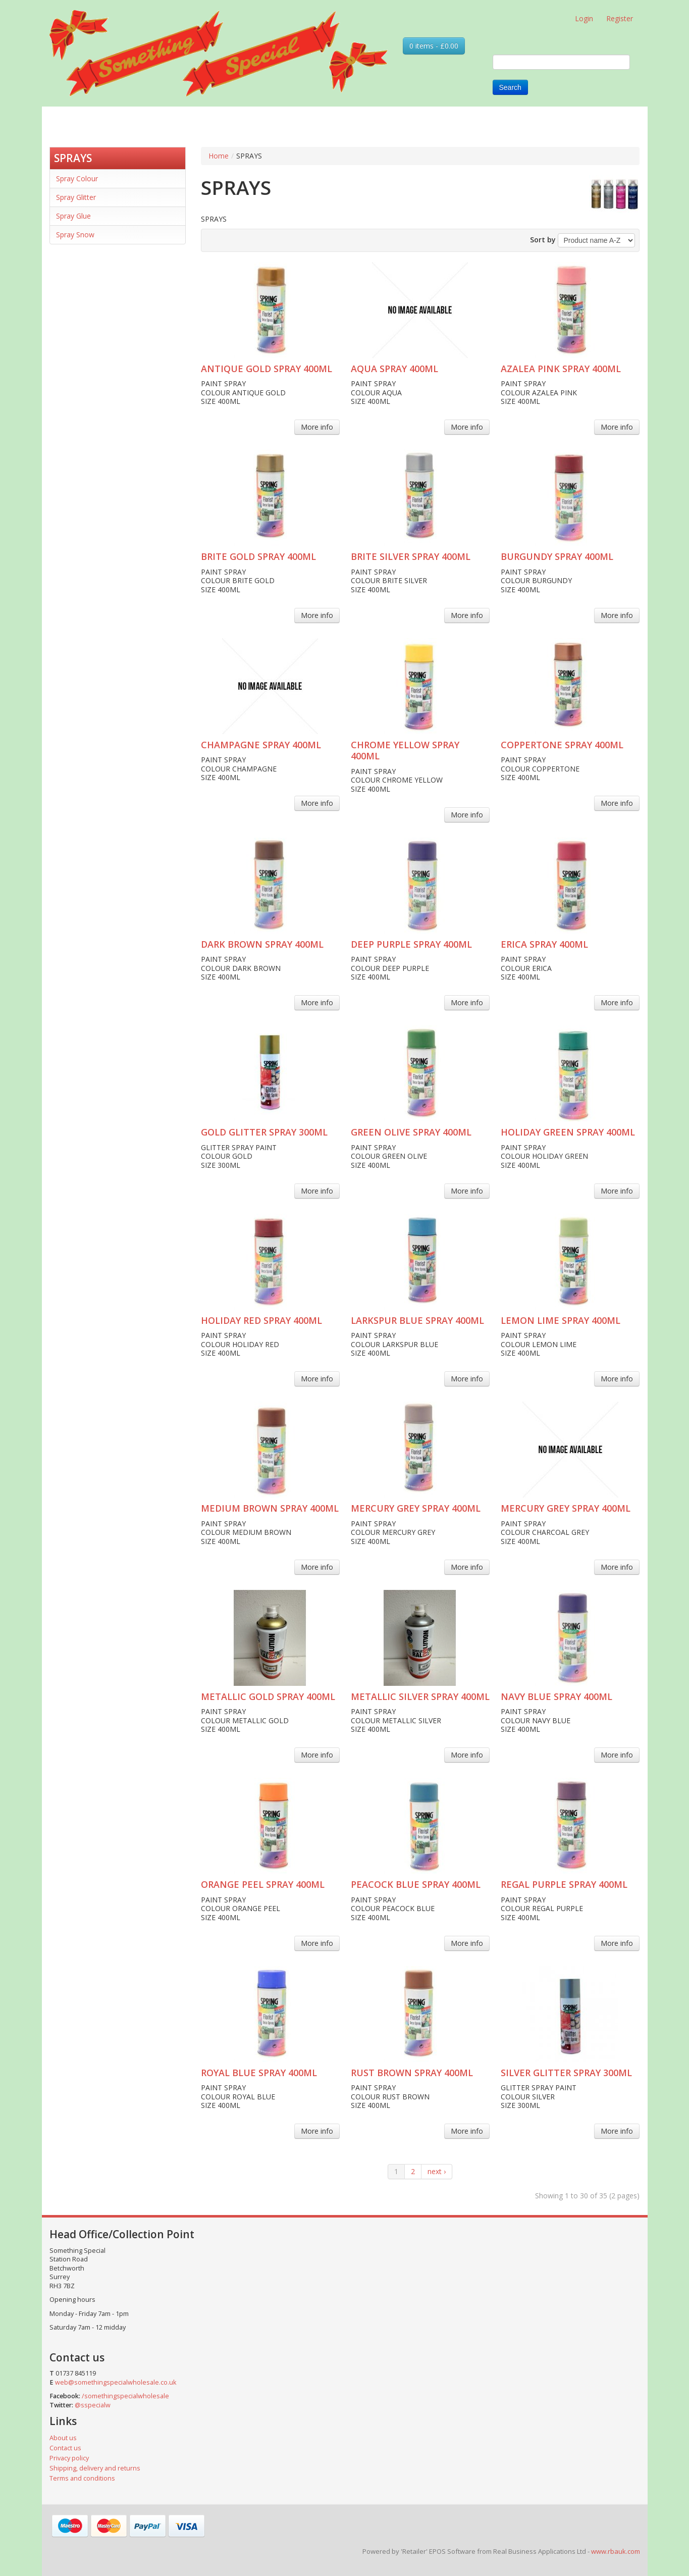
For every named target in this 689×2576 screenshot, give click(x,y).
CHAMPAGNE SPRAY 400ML (261, 745)
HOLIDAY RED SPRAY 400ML (261, 1320)
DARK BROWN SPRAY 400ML (262, 944)
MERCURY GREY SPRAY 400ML (416, 1508)
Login (584, 18)
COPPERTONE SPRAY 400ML (562, 745)
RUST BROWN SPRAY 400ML (412, 2073)
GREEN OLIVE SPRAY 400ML (411, 1132)
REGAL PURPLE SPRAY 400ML (564, 1884)
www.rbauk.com (615, 2551)
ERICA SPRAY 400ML (544, 944)
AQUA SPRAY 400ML (394, 369)
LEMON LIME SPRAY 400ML (560, 1320)
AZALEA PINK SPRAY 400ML (561, 369)
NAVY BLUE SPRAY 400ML (556, 1696)
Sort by (543, 239)
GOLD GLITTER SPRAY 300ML (264, 1132)
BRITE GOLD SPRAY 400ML (258, 556)
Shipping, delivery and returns (94, 2468)
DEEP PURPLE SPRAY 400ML (411, 944)
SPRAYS (73, 158)
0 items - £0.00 (433, 45)
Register (619, 18)
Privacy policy (69, 2458)
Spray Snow (75, 234)
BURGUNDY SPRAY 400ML (557, 556)
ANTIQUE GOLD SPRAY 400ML (266, 369)
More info (317, 427)
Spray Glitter (76, 197)
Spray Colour (77, 178)
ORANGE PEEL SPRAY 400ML (263, 1884)
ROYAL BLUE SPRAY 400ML (259, 2073)
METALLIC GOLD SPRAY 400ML (268, 1696)
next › (437, 2171)
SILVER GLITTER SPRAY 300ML (566, 2073)
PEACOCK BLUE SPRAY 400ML (416, 1884)
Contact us (65, 2448)
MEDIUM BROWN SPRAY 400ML (270, 1508)
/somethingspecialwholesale (125, 2396)
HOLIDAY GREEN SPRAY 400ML (568, 1132)
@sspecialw (93, 2405)
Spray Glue (73, 216)
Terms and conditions (82, 2478)
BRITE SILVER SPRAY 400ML (410, 556)
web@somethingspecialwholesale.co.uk (115, 2382)
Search (510, 87)
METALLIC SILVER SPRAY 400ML (420, 1696)
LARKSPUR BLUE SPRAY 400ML (417, 1320)
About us (63, 2438)
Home (218, 156)
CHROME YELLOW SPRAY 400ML (405, 750)
